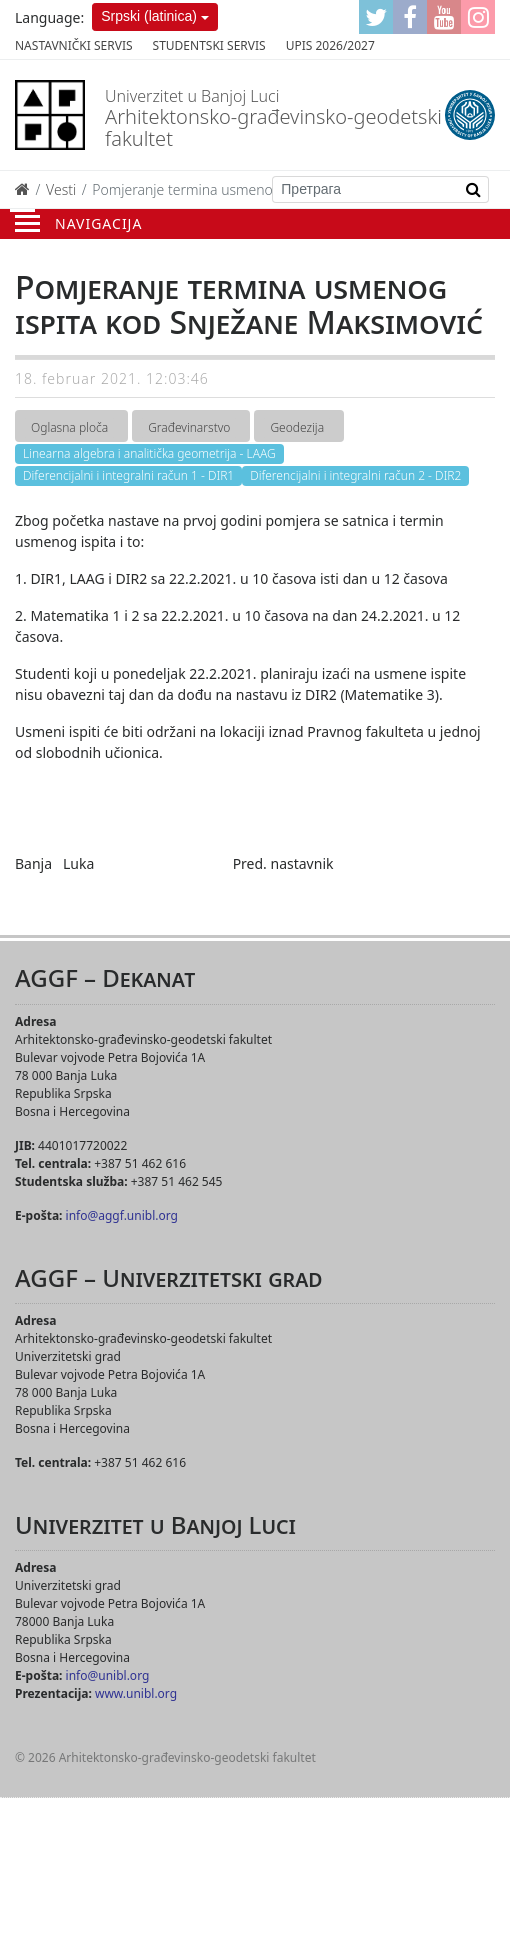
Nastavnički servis (74, 45)
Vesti (61, 189)
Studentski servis (209, 45)
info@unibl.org (108, 1675)
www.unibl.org (136, 1693)
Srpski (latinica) (149, 16)
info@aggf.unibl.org (122, 1215)
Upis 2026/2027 (330, 45)
